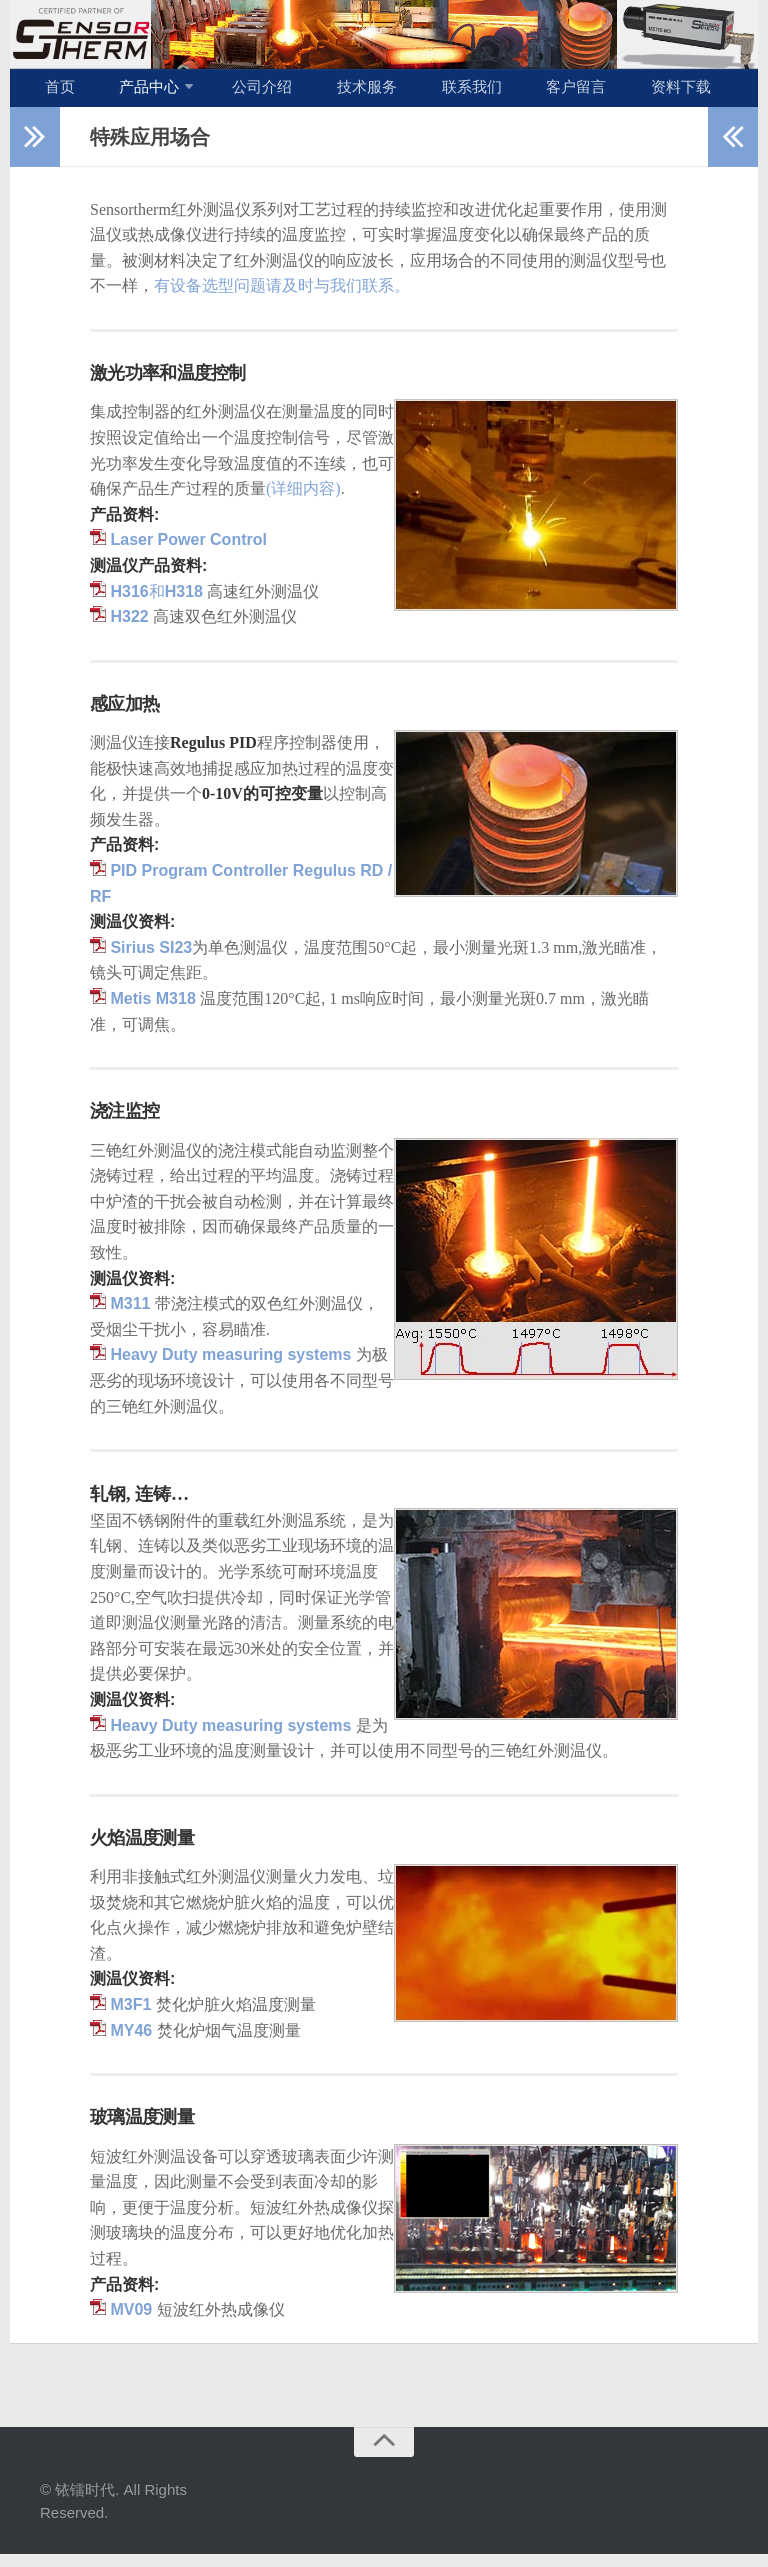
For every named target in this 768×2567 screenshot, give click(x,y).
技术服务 (329, 93)
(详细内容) (303, 500)
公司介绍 (237, 93)
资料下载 (605, 93)
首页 (55, 93)
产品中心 (131, 93)
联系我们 (421, 93)
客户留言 (513, 93)
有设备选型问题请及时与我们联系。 (282, 298)
